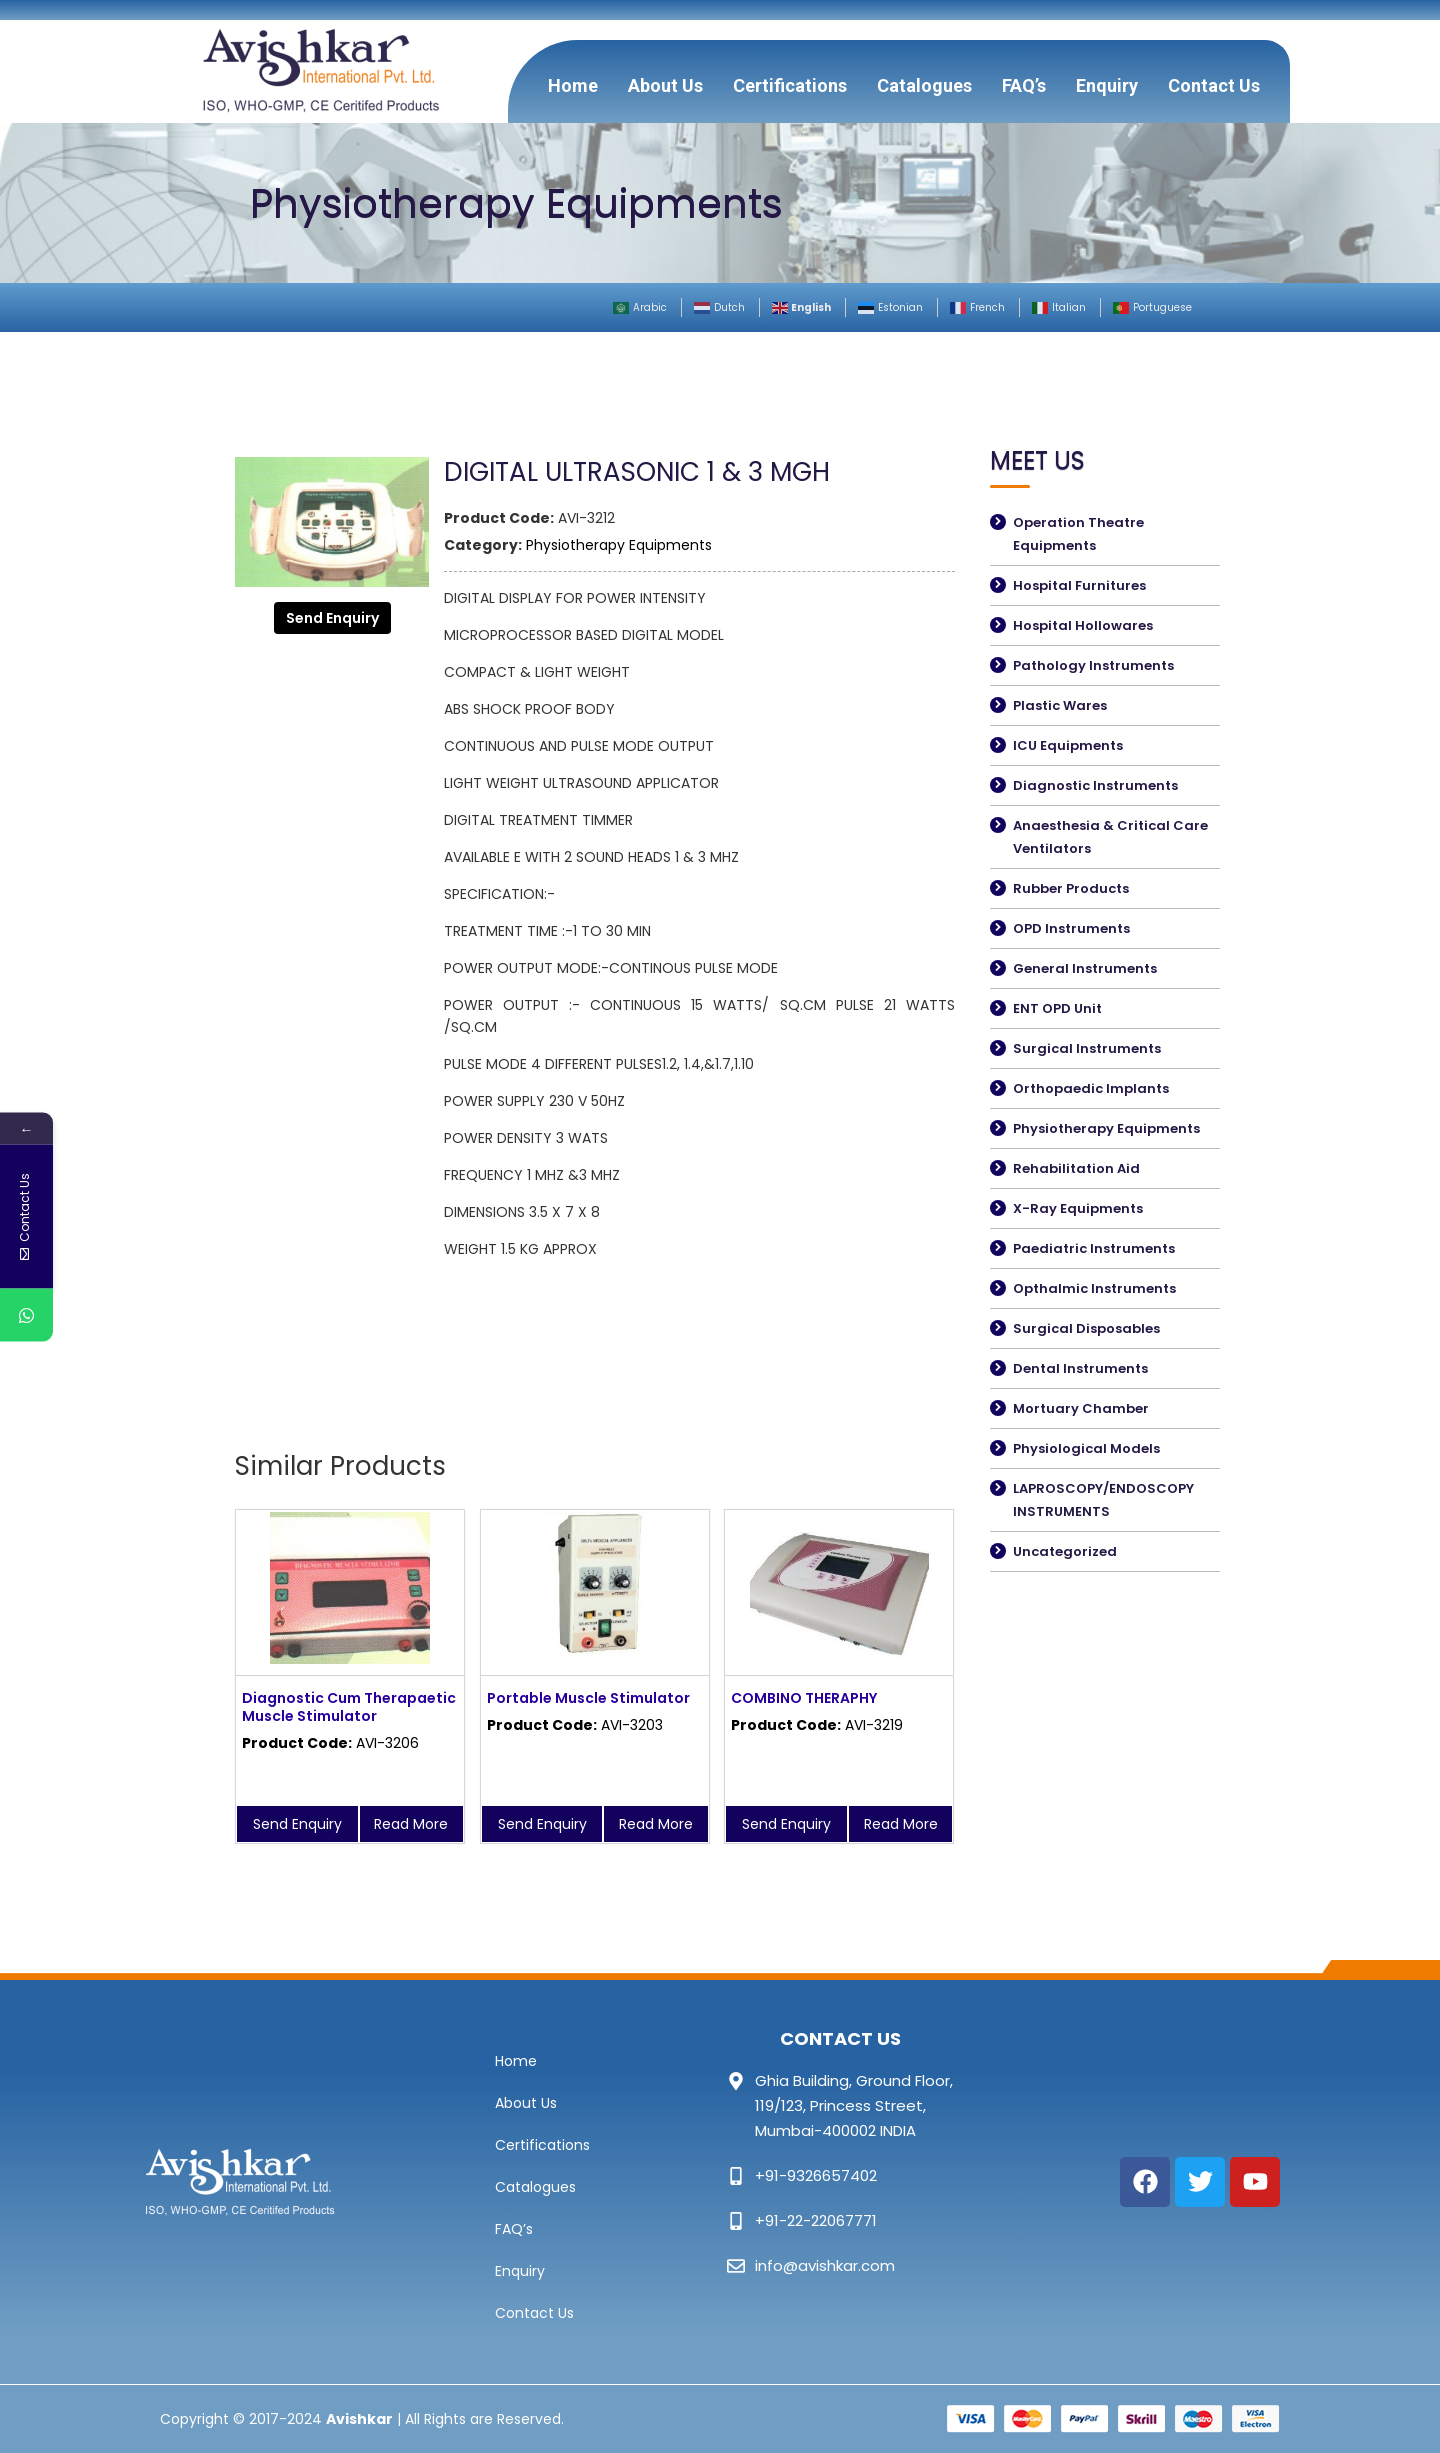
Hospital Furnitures (1079, 585)
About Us (665, 85)
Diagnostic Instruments (1095, 785)
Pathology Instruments (1093, 665)
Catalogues (924, 85)
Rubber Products (1071, 888)
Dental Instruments (1080, 1368)
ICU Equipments (1068, 745)
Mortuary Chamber (1081, 1408)
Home (573, 85)
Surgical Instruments (1087, 1048)
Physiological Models (1086, 1448)
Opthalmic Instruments (1094, 1288)
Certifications (790, 85)
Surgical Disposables (1086, 1328)
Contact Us (1214, 85)
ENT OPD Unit (1057, 1008)
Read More (411, 1824)
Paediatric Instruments (1094, 1248)
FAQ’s (1024, 85)
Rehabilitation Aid (1076, 1168)
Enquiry (1107, 85)
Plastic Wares (1060, 705)
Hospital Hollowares (1083, 625)
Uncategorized (1065, 1551)
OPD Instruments (1071, 928)
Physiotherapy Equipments (619, 545)
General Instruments (1085, 968)
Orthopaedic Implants (1091, 1088)
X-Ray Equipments (1078, 1208)
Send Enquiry (332, 618)
